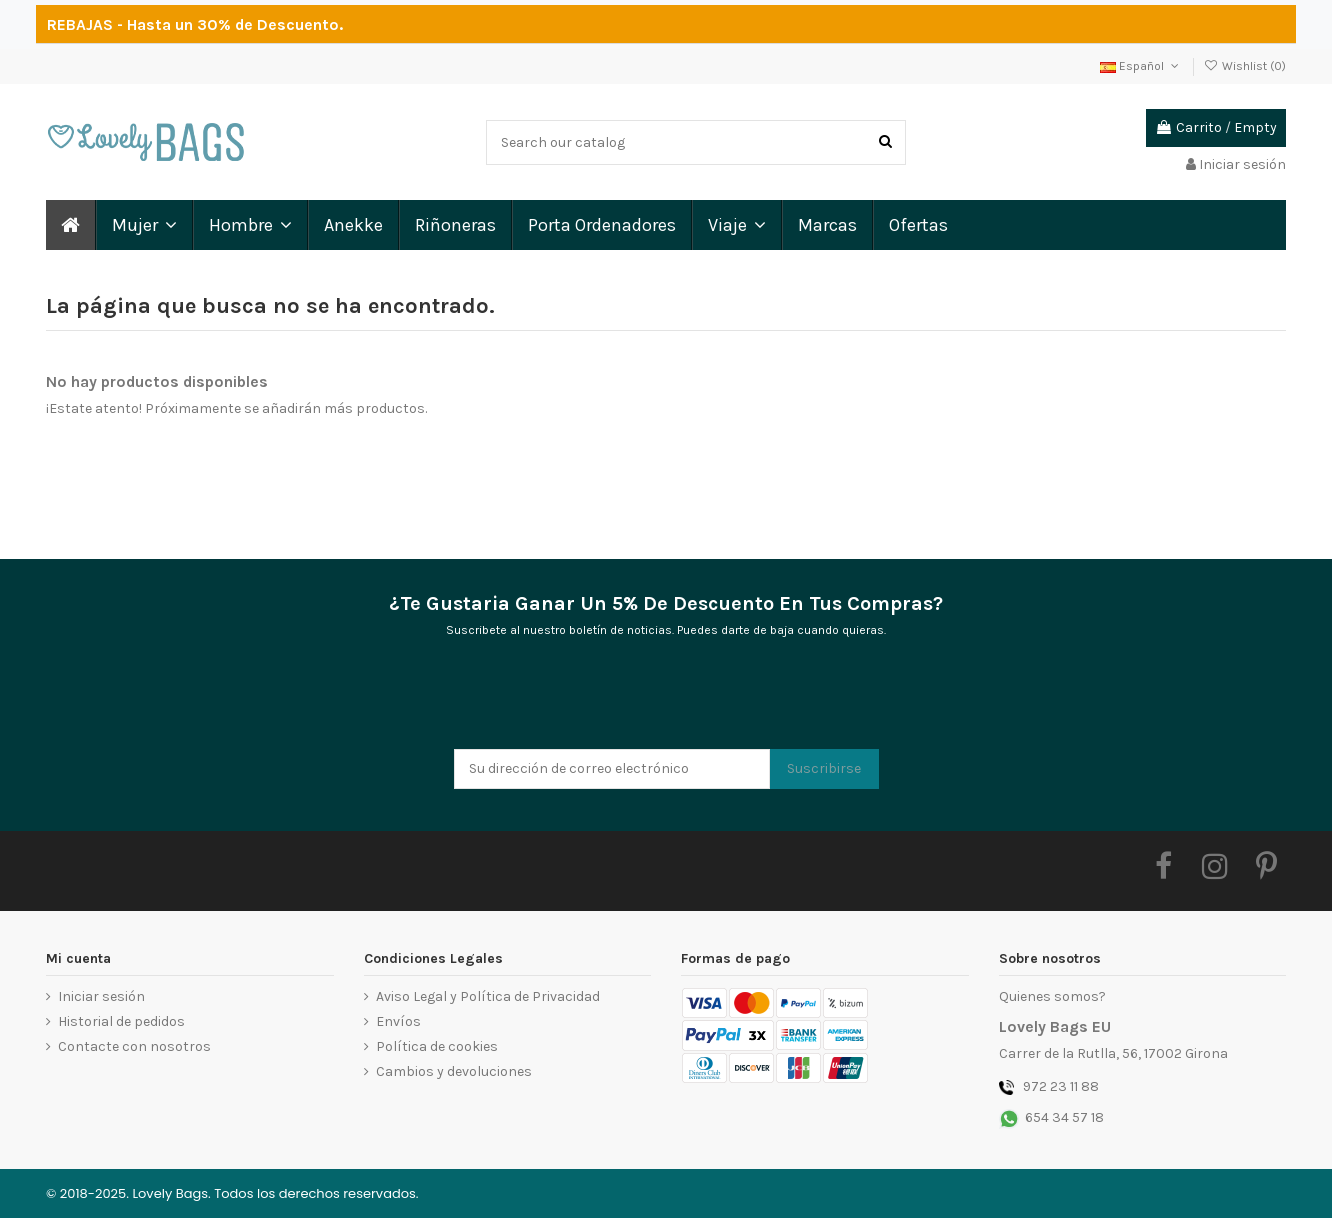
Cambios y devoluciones (454, 1071)
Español (1141, 66)
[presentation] (606, 700)
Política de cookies (437, 1046)
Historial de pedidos (121, 1021)
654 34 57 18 (1064, 1117)
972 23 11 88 (1061, 1086)
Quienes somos (1049, 996)
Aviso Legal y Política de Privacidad (488, 996)
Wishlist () (1245, 66)
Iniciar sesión (101, 996)
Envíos (398, 1021)
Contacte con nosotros (134, 1046)
